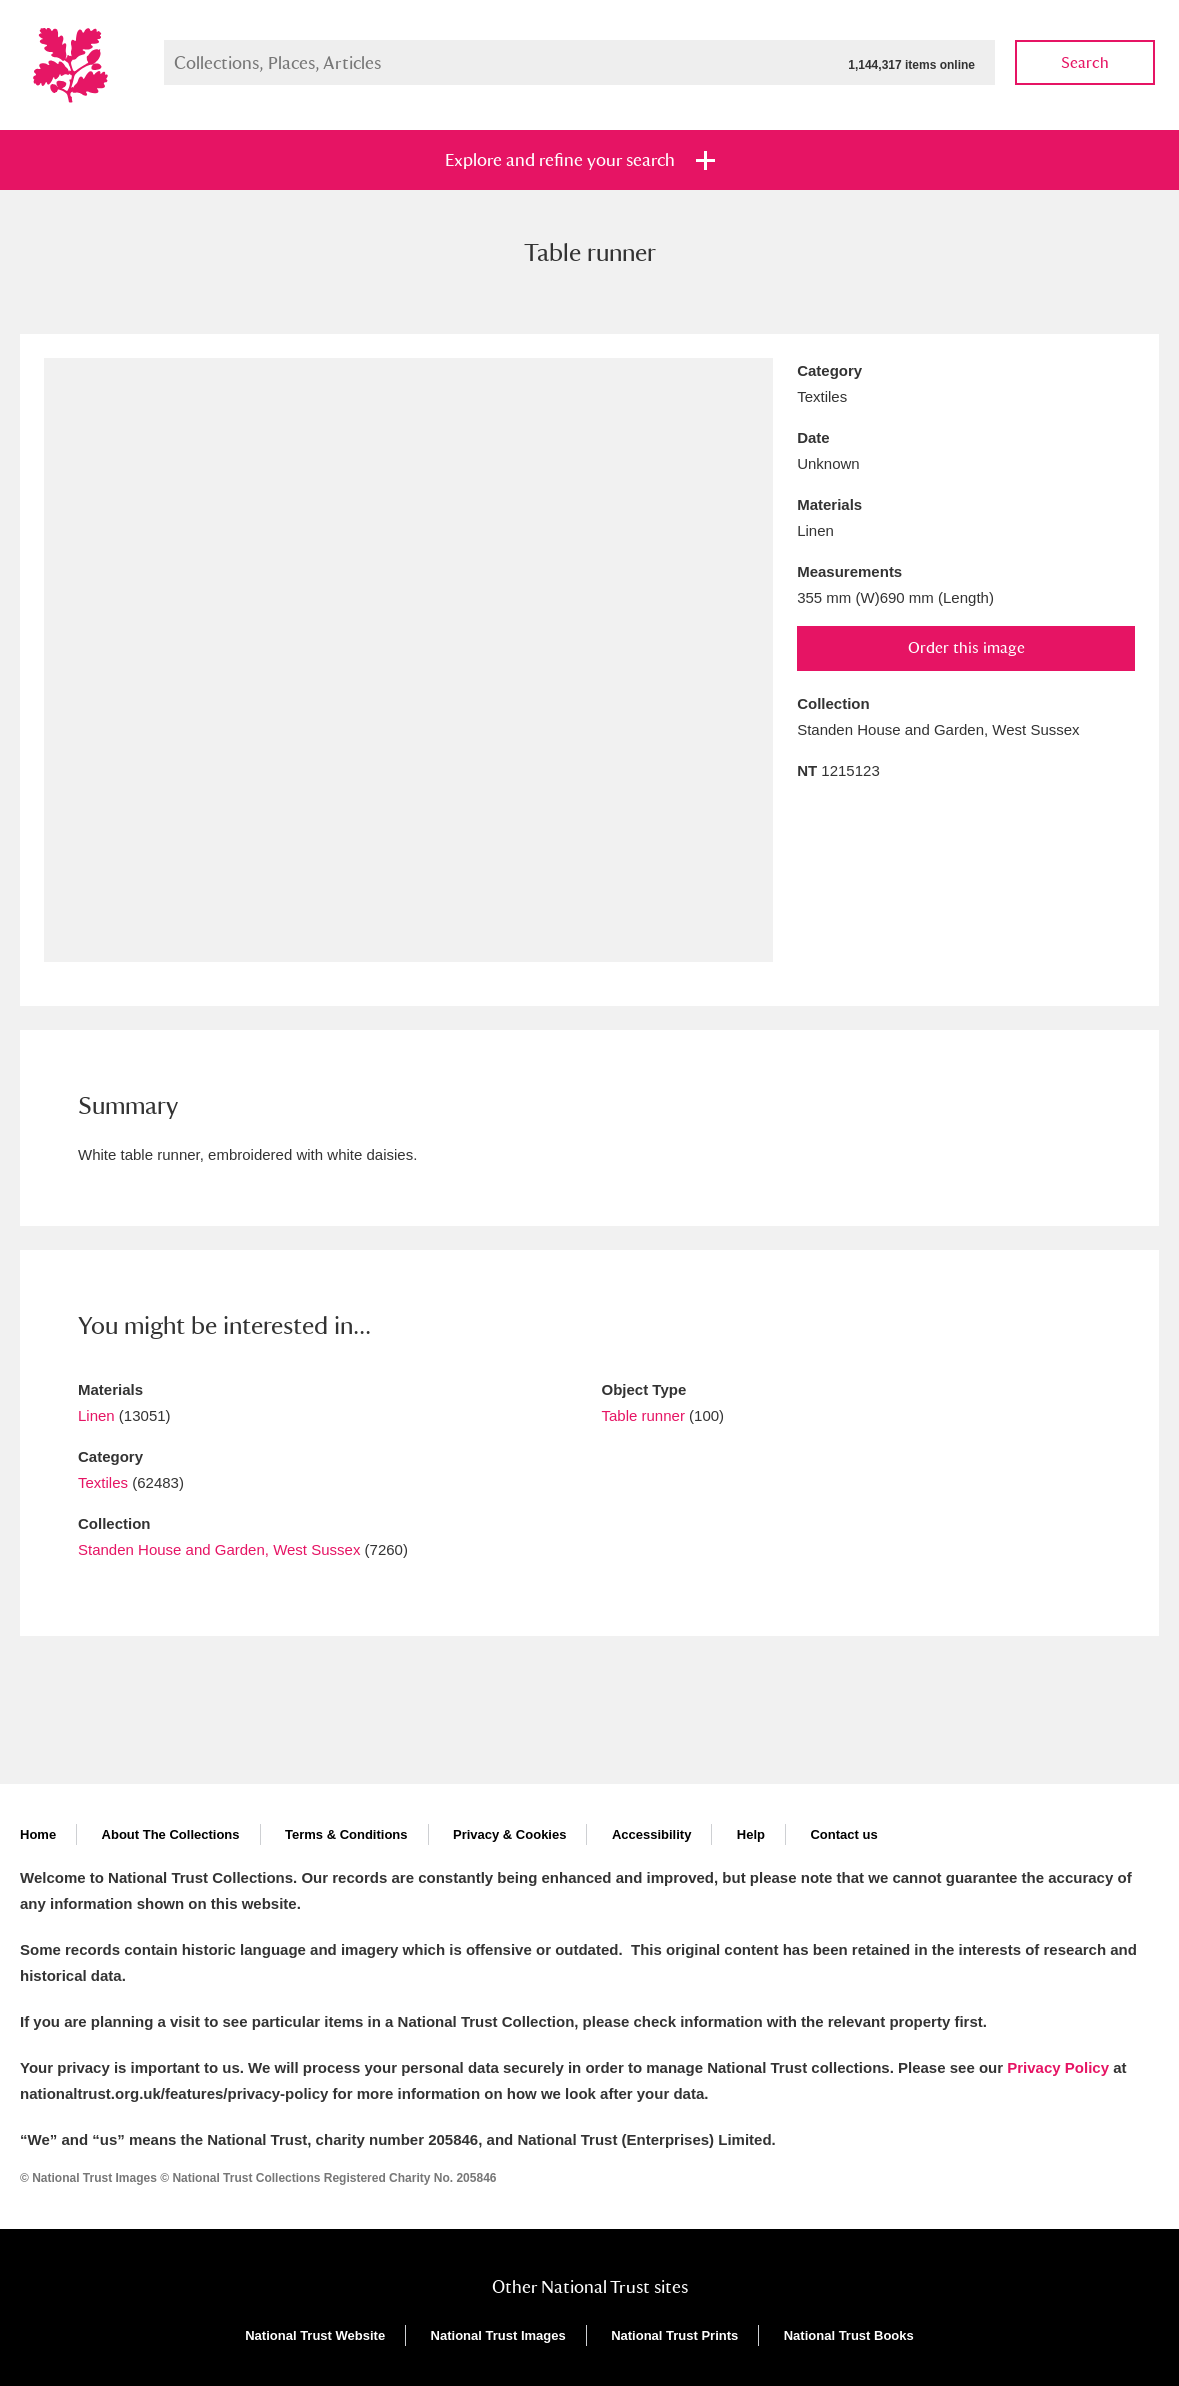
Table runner (643, 1415)
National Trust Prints (674, 2335)
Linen (96, 1415)
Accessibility (652, 1834)
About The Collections (171, 1834)
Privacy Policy (1058, 2067)
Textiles (103, 1482)
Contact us (843, 1834)
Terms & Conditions (346, 1834)
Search (1085, 62)
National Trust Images (498, 2335)
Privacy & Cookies (509, 1834)
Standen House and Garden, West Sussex (219, 1549)
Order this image (966, 647)
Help (751, 1834)
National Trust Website (315, 2335)
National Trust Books (849, 2335)
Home (38, 1834)
